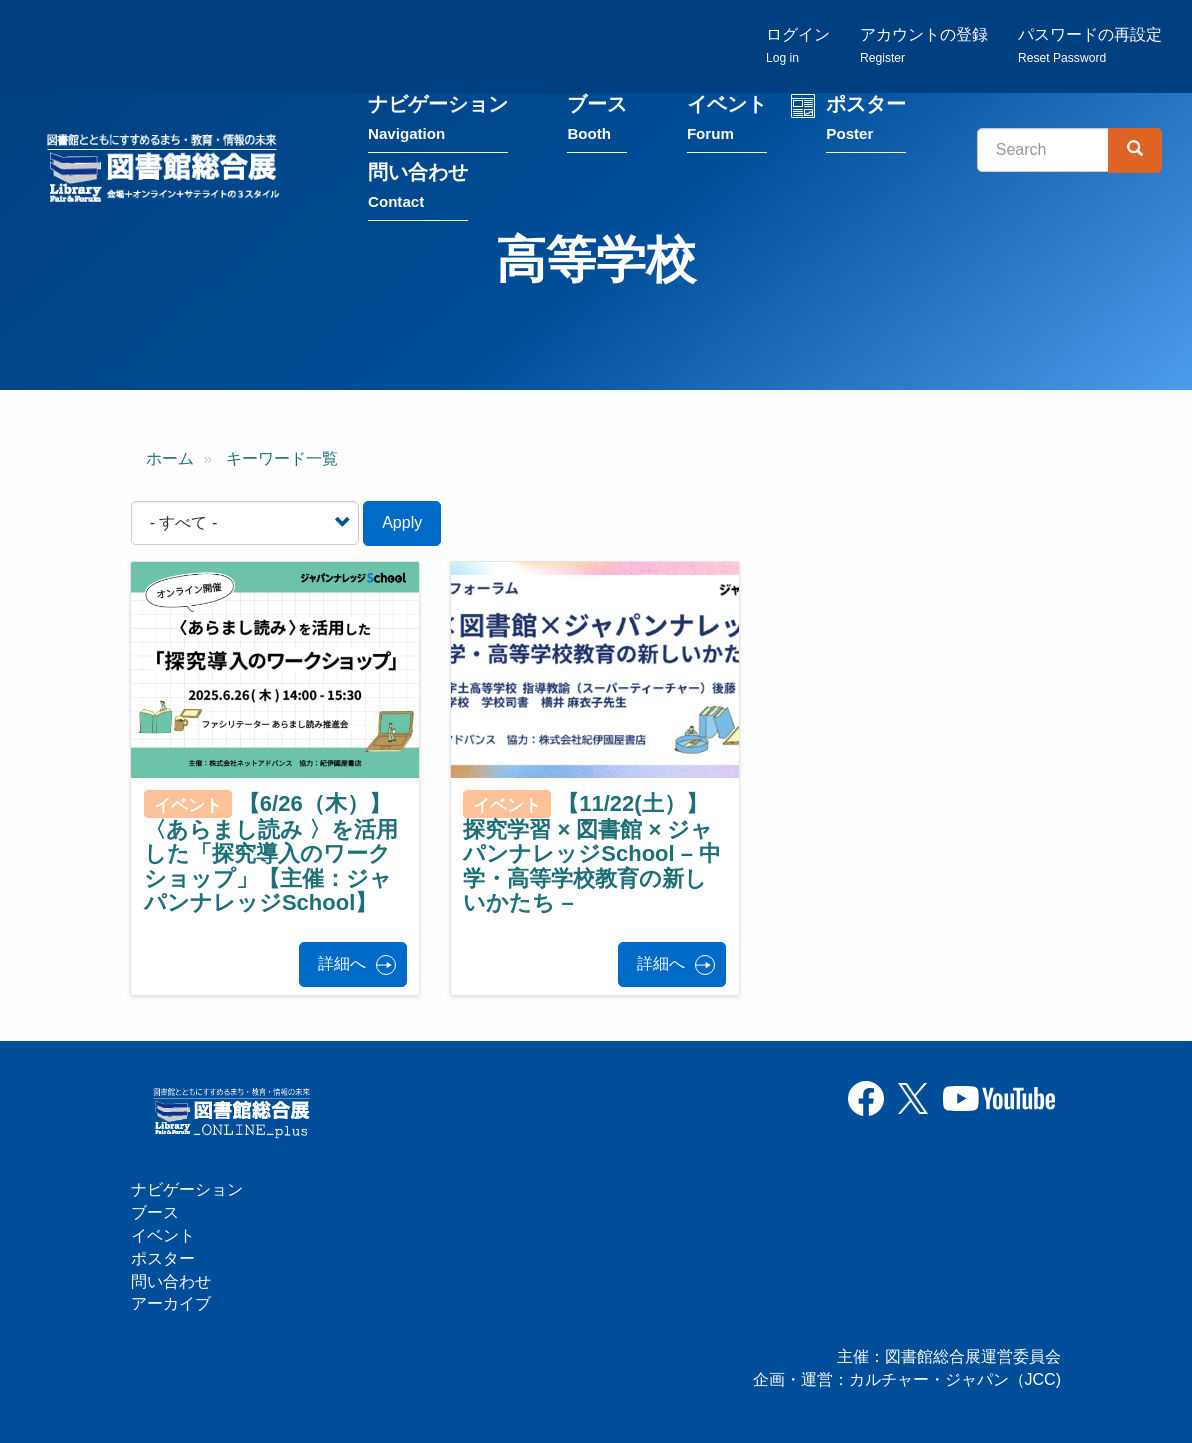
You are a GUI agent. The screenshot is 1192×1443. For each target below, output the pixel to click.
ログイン (798, 45)
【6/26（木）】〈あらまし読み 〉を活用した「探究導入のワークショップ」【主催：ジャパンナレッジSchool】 (271, 853)
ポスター (866, 118)
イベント (727, 118)
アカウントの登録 (924, 45)
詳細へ (342, 963)
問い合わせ (418, 186)
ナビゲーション (438, 118)
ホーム (170, 458)
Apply (402, 522)
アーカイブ (171, 1303)
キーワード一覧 (282, 458)
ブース (597, 118)
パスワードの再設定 (1090, 45)
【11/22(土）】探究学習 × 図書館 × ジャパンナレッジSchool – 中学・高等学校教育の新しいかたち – (592, 853)
